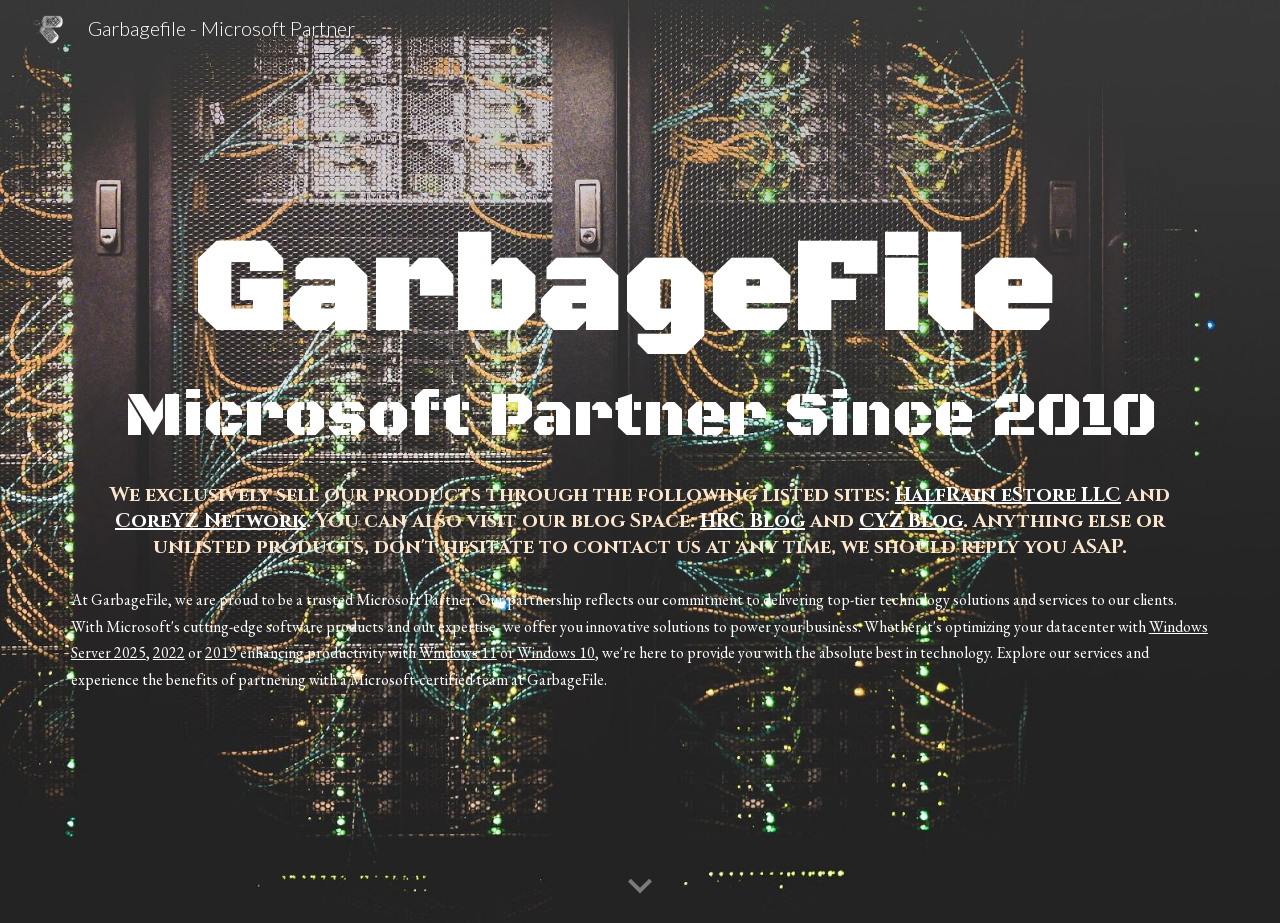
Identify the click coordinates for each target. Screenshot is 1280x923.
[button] (640, 887)
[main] (640, 340)
